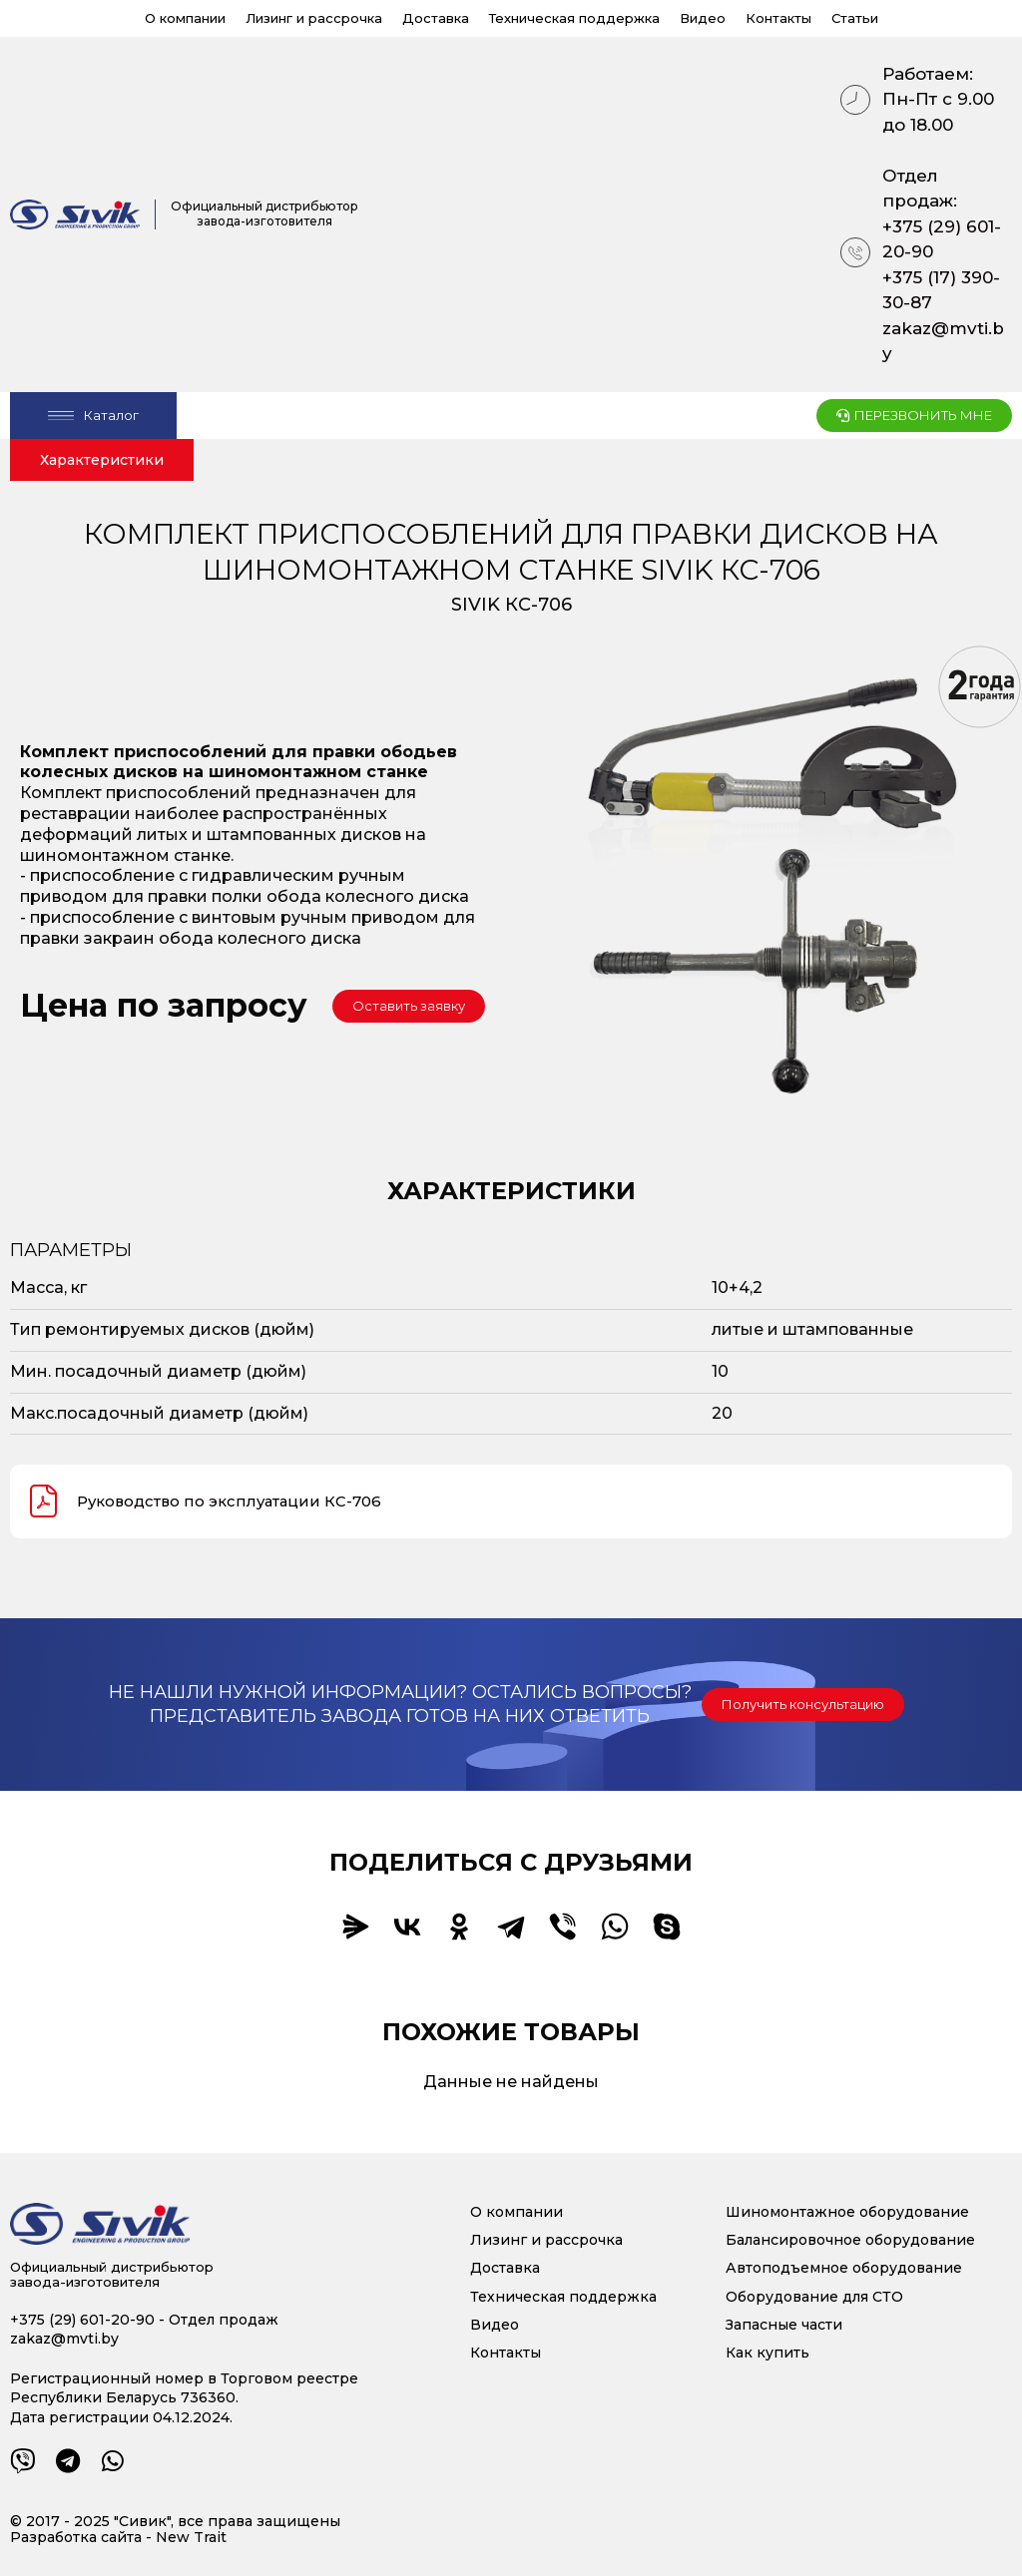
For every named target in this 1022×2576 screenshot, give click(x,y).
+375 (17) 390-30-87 (941, 290)
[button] (408, 1006)
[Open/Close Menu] (93, 415)
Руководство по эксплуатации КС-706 (213, 1501)
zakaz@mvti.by (943, 341)
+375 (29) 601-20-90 (941, 239)
